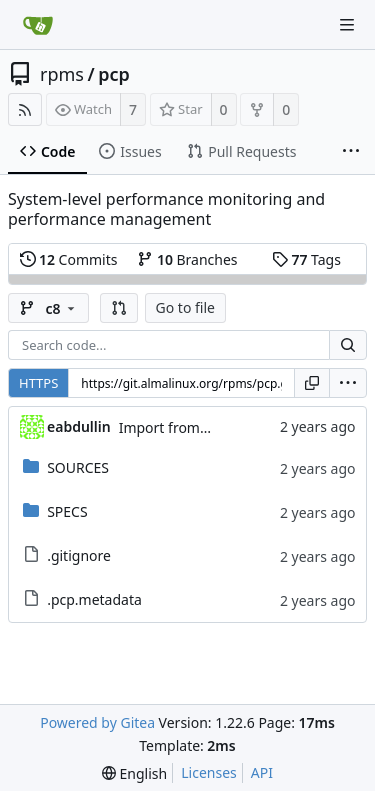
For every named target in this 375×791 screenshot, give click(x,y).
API (262, 772)
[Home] (38, 25)
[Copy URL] (312, 383)
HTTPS (38, 383)
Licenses (209, 772)
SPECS (67, 511)
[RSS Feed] (25, 109)
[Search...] (348, 345)
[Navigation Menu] (347, 25)
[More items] (351, 152)
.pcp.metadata (94, 599)
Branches (187, 259)
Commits (69, 259)
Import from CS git (180, 427)
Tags (306, 259)
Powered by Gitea (97, 722)
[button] (119, 308)
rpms (62, 74)
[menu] (348, 383)
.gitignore (79, 555)
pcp (114, 74)
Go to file (185, 307)
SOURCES (78, 467)
